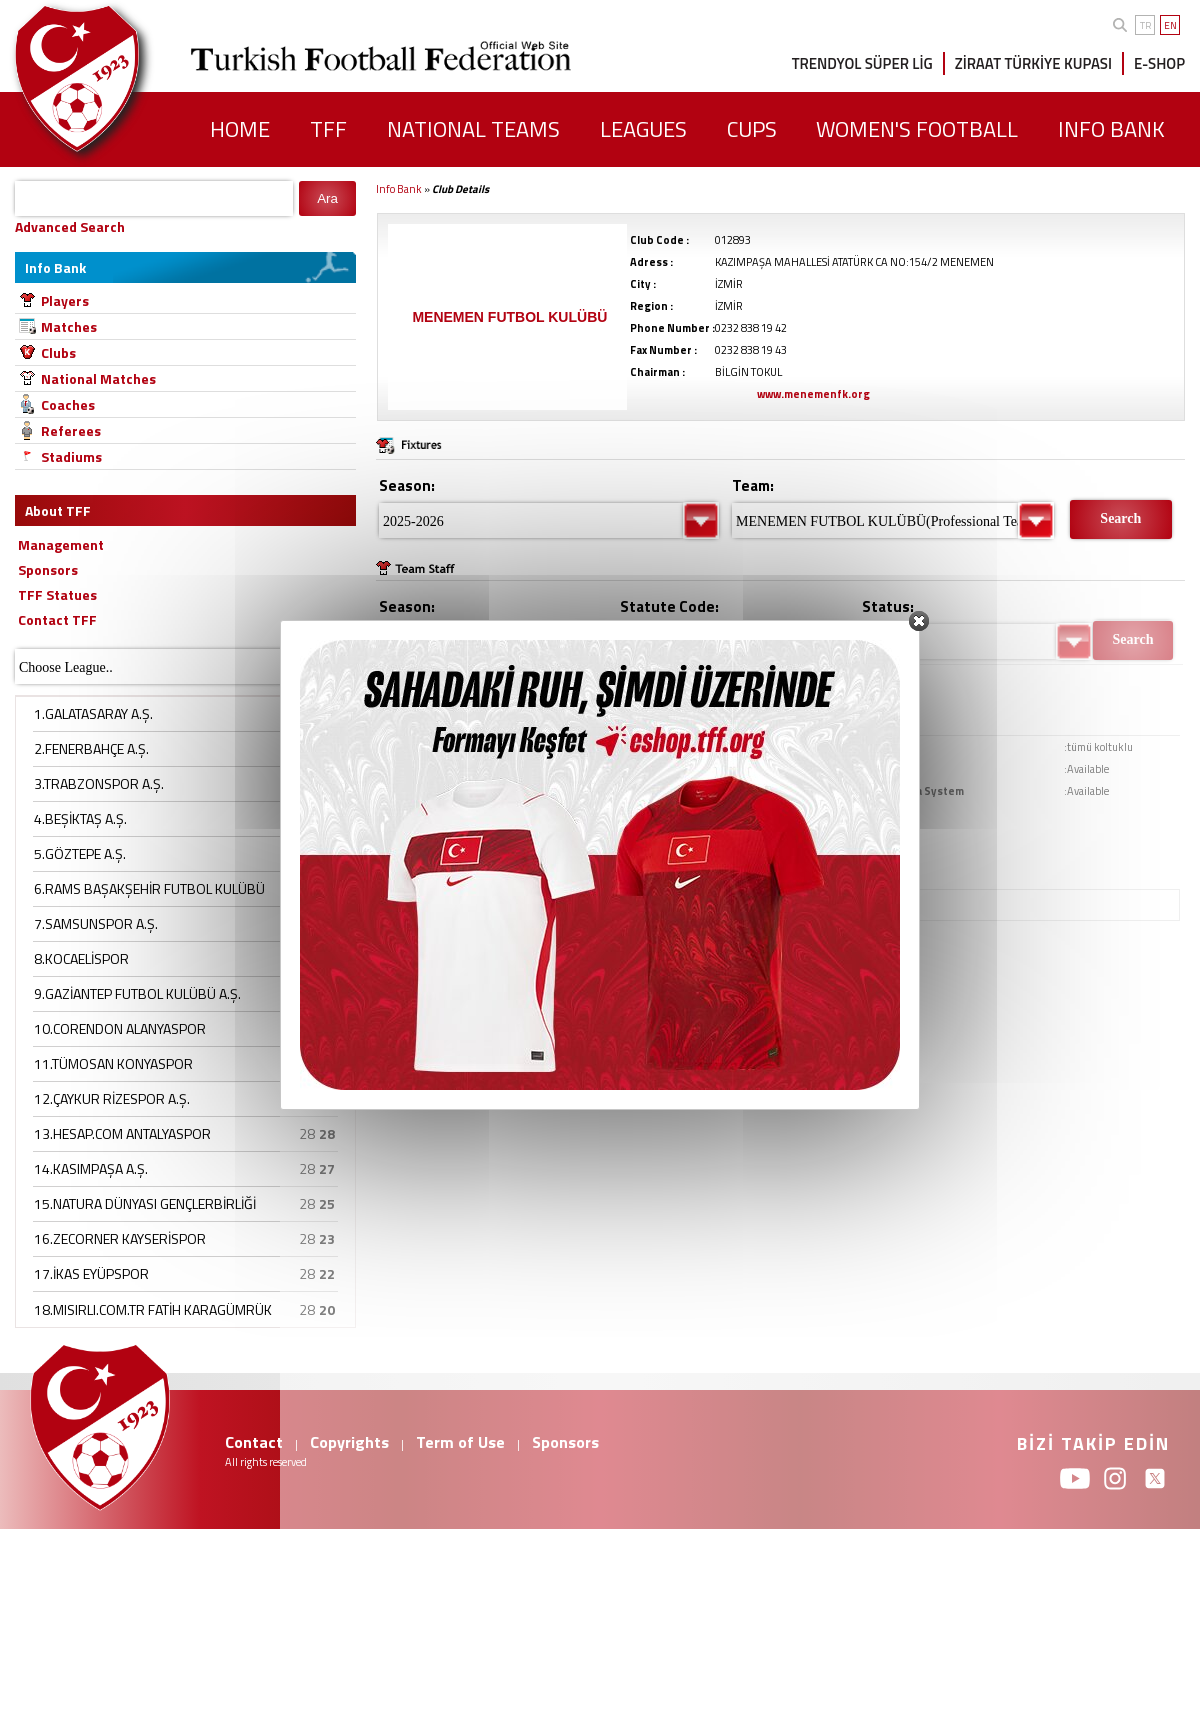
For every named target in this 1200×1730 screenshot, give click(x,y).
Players (65, 300)
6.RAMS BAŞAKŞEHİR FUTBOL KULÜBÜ (149, 888)
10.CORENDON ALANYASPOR (120, 1028)
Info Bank (399, 189)
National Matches (98, 378)
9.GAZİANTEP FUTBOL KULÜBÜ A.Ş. (137, 993)
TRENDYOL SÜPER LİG (862, 63)
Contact (254, 1442)
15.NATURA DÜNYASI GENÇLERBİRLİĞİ (145, 1203)
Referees (71, 430)
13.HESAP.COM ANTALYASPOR (122, 1133)
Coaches (68, 404)
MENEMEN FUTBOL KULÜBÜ (509, 317)
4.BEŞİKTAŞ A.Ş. (80, 818)
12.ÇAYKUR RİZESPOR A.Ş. (112, 1098)
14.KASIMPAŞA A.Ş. (91, 1168)
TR (1145, 25)
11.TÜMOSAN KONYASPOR (113, 1063)
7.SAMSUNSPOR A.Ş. (96, 923)
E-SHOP (1159, 63)
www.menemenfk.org (813, 394)
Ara (327, 198)
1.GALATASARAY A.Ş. (93, 713)
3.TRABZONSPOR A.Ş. (99, 783)
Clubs (58, 352)
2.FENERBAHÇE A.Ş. (91, 748)
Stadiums (71, 456)
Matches (69, 326)
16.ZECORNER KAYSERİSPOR (120, 1238)
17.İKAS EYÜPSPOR (91, 1273)
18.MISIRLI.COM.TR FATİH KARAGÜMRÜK (153, 1309)
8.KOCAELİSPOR (81, 958)
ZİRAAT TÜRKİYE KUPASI (1033, 63)
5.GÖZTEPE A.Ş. (80, 853)
